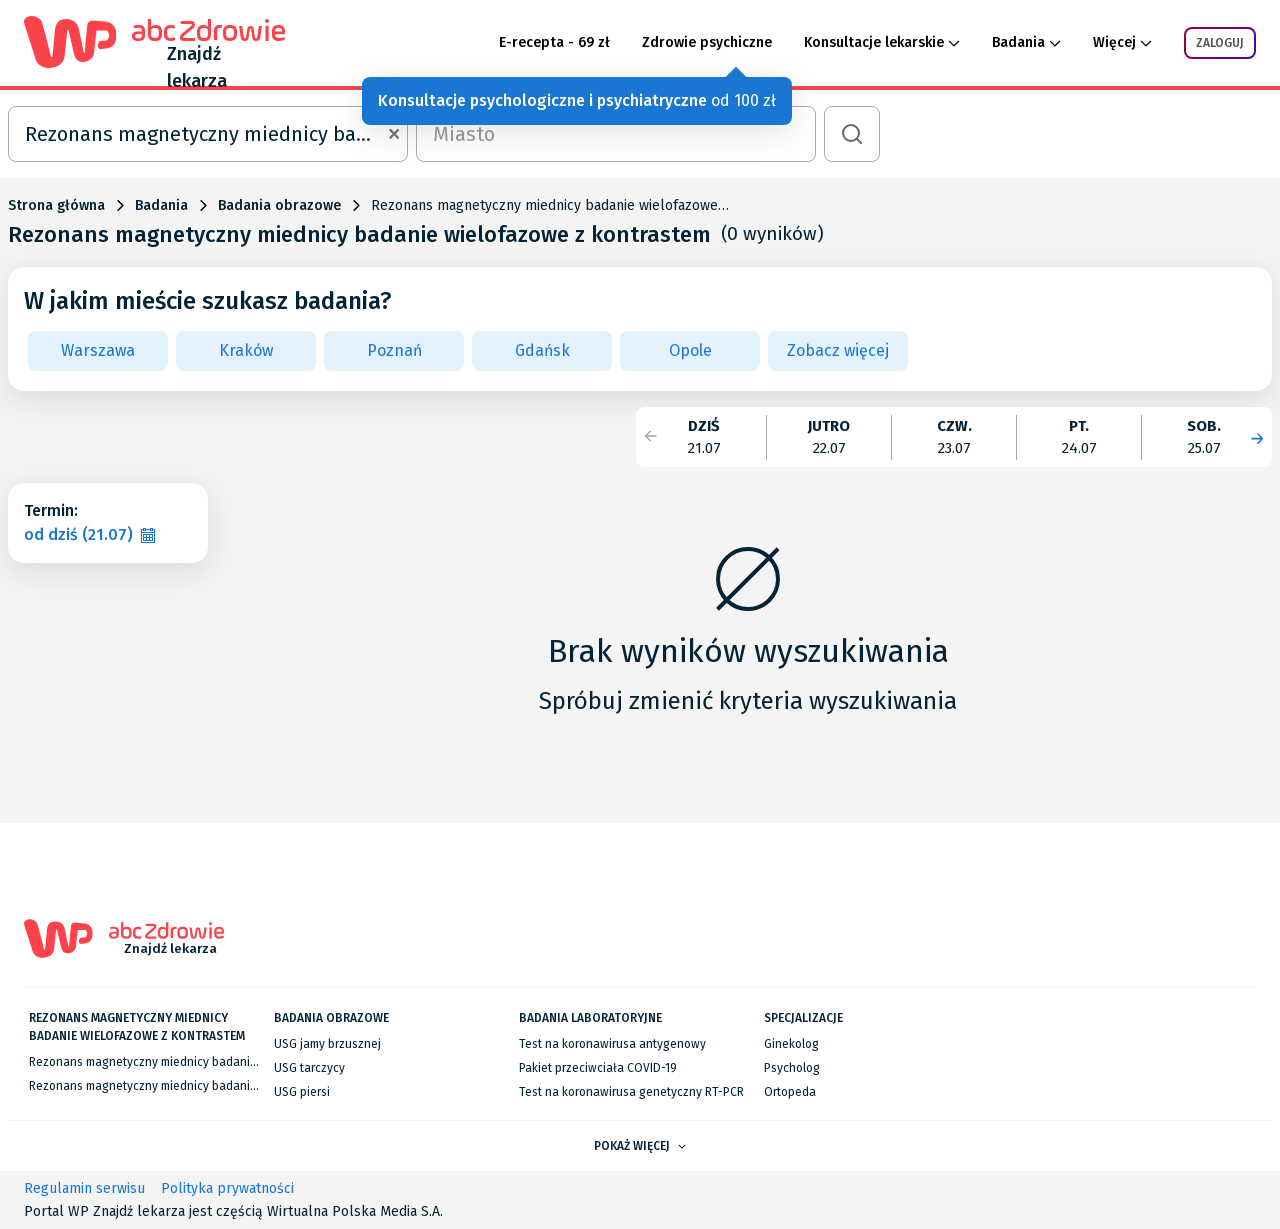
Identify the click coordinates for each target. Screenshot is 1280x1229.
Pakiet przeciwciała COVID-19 (598, 1068)
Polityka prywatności (227, 1188)
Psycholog (792, 1068)
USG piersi (302, 1092)
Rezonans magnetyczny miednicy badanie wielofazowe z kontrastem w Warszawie (252, 1062)
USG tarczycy (309, 1068)
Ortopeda (790, 1092)
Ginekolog (791, 1044)
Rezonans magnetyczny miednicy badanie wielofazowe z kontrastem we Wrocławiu (255, 1086)
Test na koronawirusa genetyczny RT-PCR (631, 1092)
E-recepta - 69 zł (554, 42)
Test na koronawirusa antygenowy (612, 1044)
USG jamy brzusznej (327, 1044)
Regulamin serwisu (84, 1188)
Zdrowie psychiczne (707, 42)
